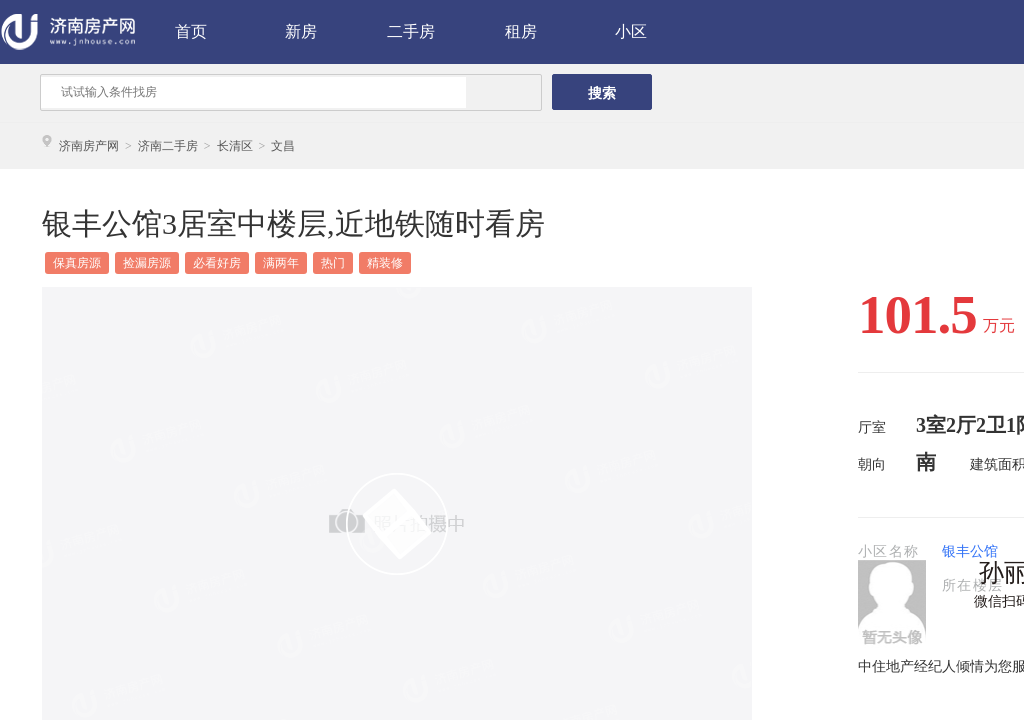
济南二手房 (168, 146)
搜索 (602, 93)
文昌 (283, 146)
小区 (631, 31)
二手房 (411, 31)
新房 (301, 31)
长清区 (235, 146)
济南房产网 (89, 146)
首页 (191, 31)
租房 (521, 31)
